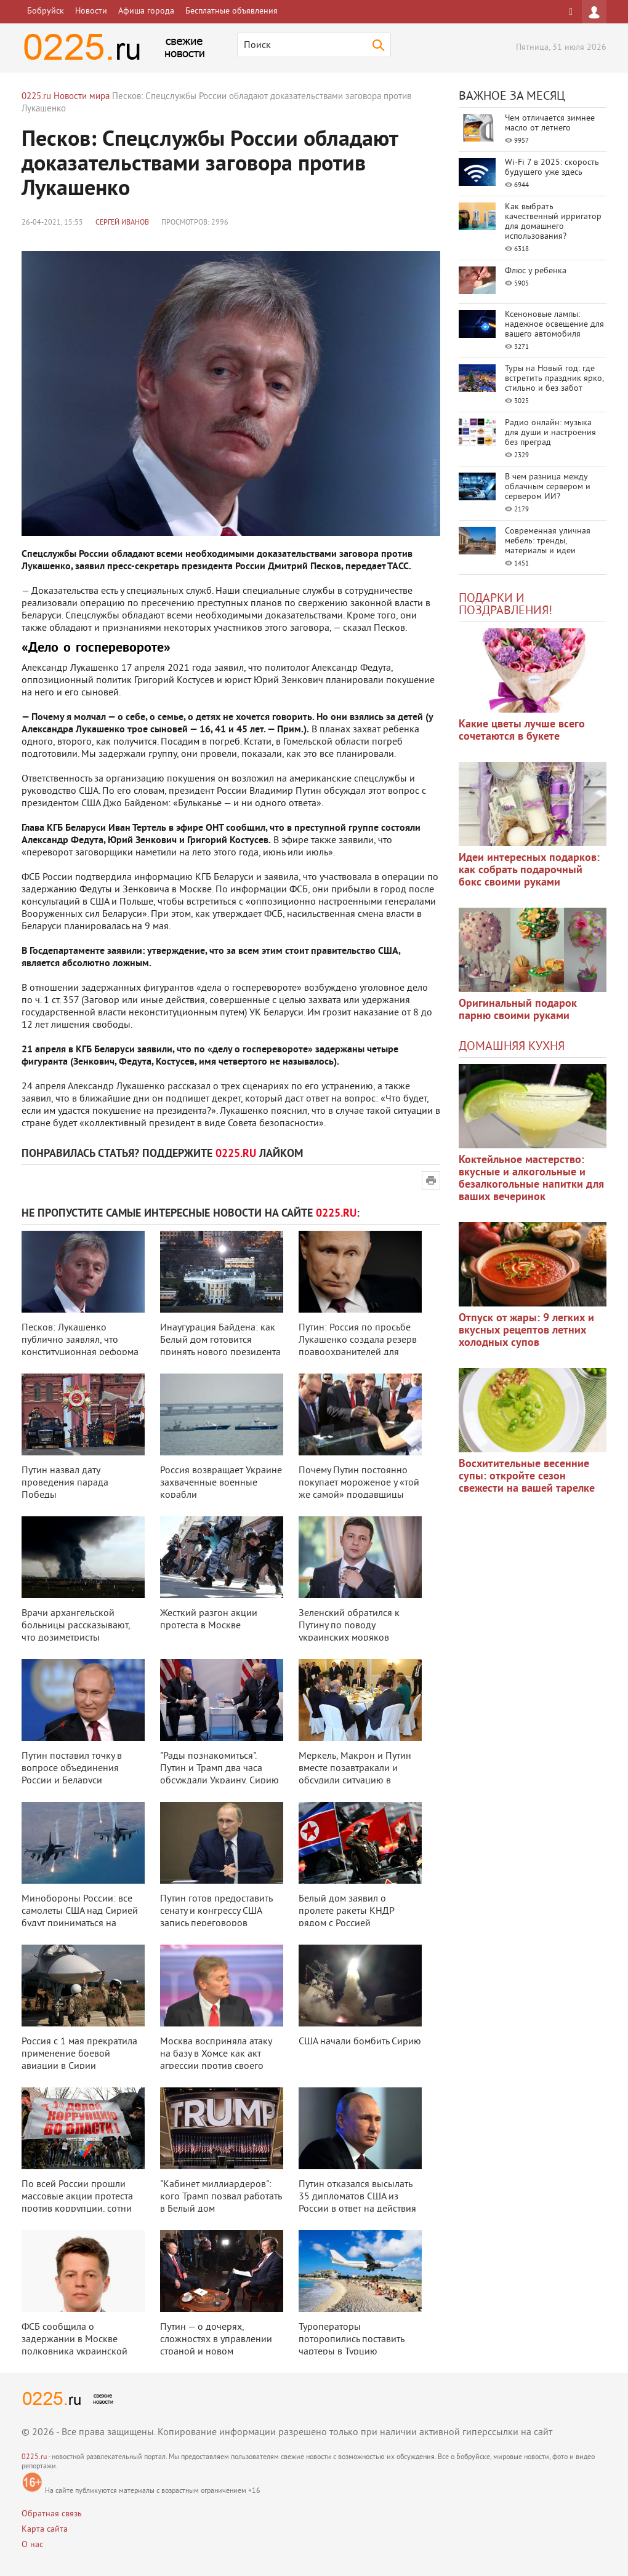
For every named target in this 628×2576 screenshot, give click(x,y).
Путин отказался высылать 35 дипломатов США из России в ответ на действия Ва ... (357, 2203)
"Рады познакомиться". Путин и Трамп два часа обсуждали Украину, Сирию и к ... (219, 1774)
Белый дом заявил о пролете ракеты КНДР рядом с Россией (346, 1911)
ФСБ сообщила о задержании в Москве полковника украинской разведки (74, 2345)
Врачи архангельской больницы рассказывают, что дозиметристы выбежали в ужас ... (76, 1632)
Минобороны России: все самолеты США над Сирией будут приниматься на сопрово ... (80, 1917)
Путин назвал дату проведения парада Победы (65, 1483)
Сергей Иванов (122, 223)
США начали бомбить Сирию (360, 2042)
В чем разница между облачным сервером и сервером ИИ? (547, 487)
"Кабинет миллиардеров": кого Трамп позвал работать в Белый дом (220, 2196)
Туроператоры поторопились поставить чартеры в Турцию (351, 2339)
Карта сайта (45, 2529)
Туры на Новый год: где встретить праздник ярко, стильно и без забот (554, 379)
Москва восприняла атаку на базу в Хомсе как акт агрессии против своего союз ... (216, 2060)
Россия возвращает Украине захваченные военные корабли (221, 1483)
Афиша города (146, 11)
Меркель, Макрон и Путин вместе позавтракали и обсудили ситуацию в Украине (355, 1774)
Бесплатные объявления (231, 11)
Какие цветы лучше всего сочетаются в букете (522, 731)
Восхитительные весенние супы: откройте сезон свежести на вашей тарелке (527, 1476)
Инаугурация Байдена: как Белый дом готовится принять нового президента (220, 1340)
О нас (32, 2545)
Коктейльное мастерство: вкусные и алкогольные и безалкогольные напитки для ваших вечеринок (531, 1178)
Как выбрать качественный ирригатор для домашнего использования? (553, 222)
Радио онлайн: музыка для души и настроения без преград (550, 433)
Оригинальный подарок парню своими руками (518, 1010)
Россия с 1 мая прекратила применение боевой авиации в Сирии (79, 2054)
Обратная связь (52, 2514)
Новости (91, 11)
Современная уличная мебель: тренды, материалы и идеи (547, 541)
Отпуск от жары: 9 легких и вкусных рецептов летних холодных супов (526, 1330)
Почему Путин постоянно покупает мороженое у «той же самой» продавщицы (359, 1483)
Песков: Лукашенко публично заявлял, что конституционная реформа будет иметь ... (80, 1346)
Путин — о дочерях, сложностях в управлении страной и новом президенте (216, 2345)
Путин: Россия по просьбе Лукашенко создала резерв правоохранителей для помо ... (358, 1346)
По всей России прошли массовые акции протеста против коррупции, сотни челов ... (77, 2203)
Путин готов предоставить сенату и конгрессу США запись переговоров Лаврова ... (216, 1917)
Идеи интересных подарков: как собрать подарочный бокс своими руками (529, 870)
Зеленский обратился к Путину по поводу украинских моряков (349, 1625)
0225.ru (34, 2457)
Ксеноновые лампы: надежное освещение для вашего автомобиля (554, 325)
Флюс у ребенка (535, 271)
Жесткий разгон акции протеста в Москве (208, 1619)
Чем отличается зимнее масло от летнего (550, 123)
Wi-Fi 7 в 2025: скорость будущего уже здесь (552, 168)
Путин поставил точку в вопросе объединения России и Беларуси (72, 1768)
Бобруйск (45, 11)
